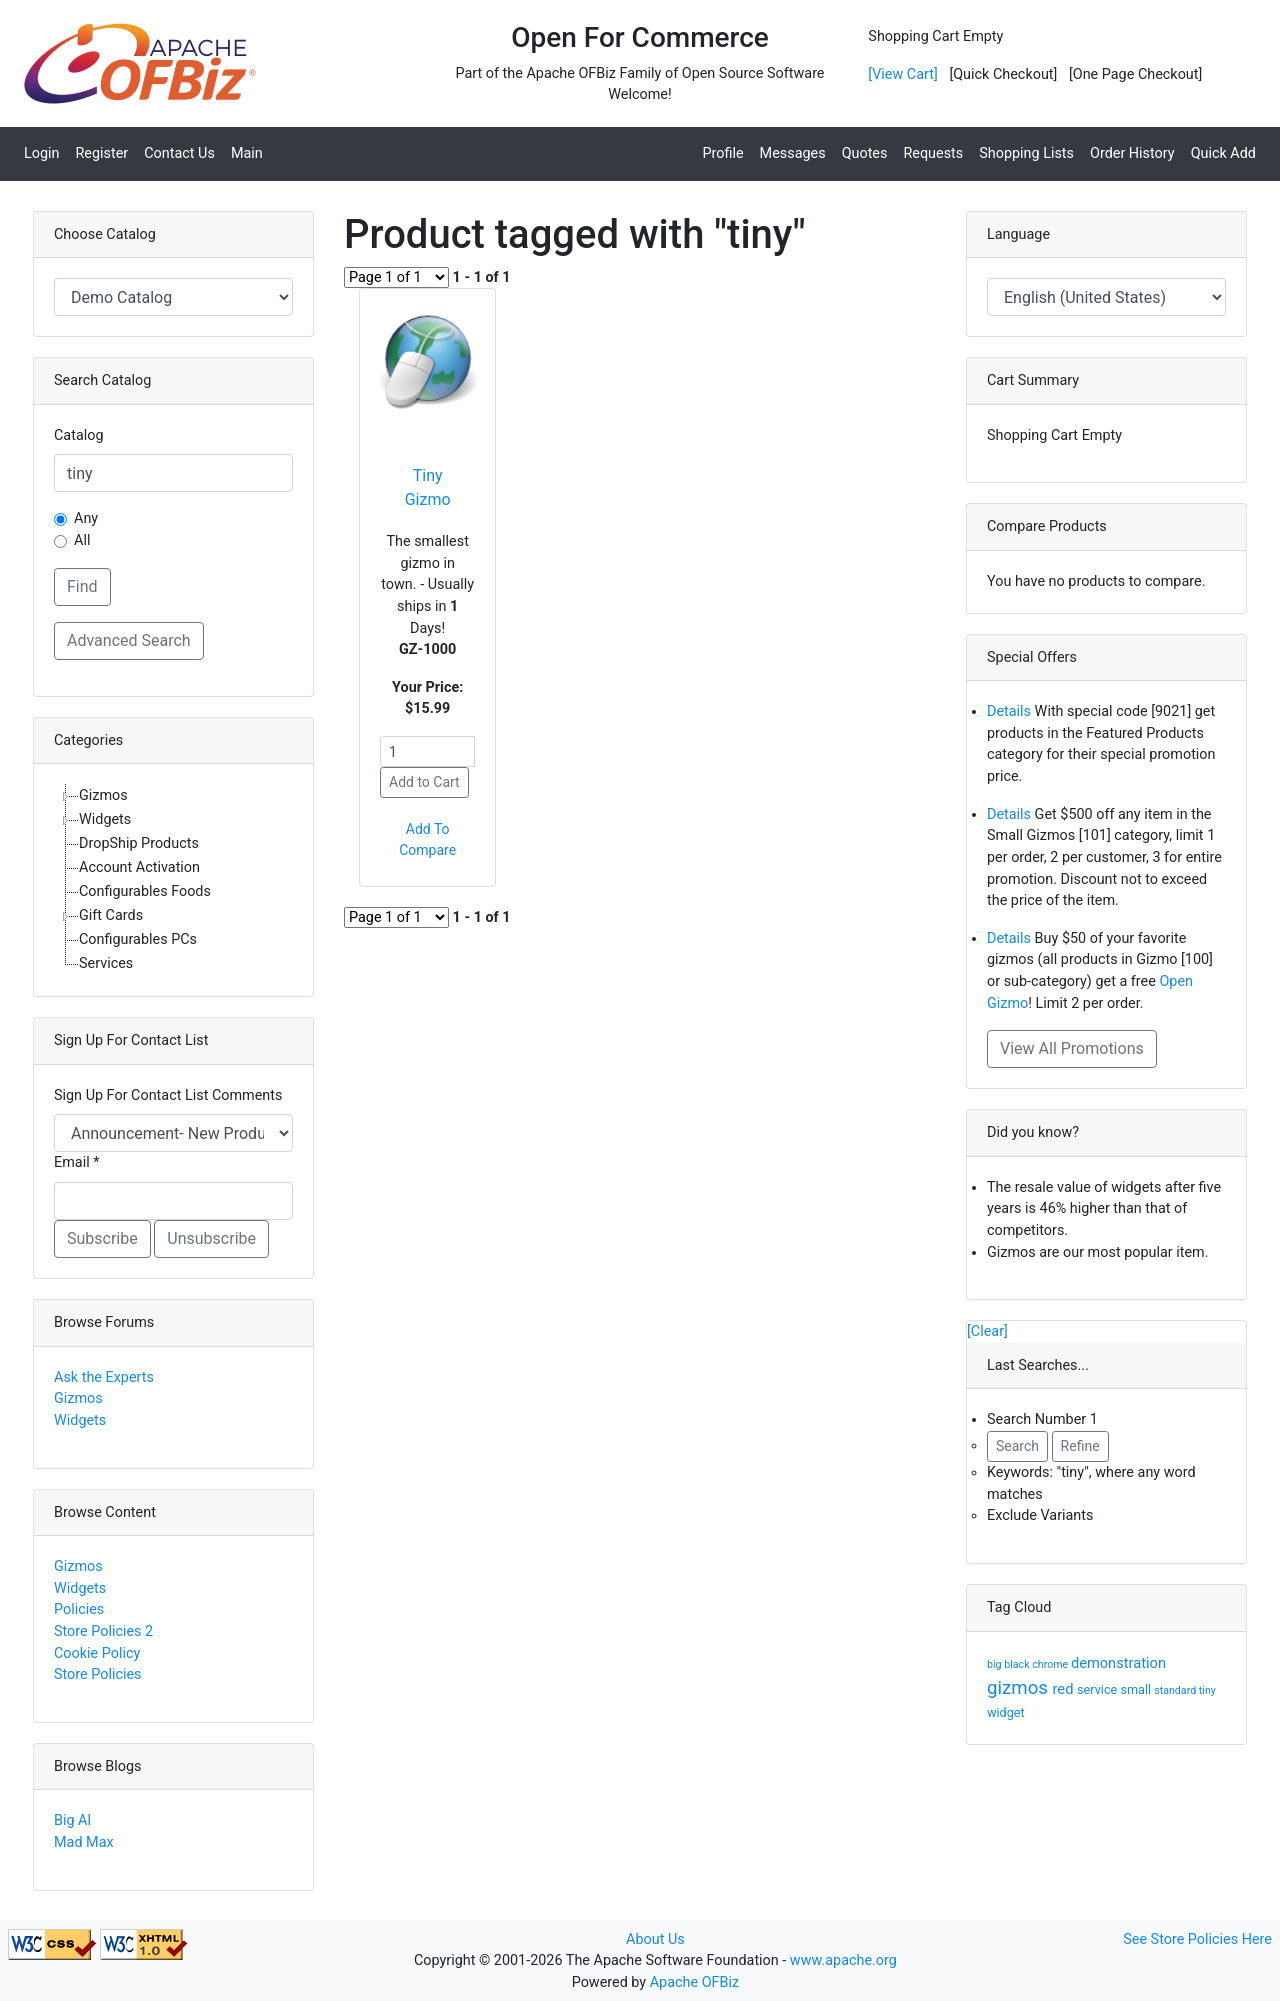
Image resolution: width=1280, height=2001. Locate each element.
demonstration (1118, 1663)
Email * (76, 1162)
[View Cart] (902, 74)
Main (247, 153)
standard (1176, 1690)
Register (102, 153)
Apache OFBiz (694, 1982)
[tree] (173, 880)
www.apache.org (843, 1960)
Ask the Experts (104, 1377)
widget (1006, 1712)
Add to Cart (424, 782)
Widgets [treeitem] (105, 819)
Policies (79, 1609)
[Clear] (987, 1331)
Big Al (72, 1820)
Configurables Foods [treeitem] (145, 891)
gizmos (1020, 1688)
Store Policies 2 (103, 1631)
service (1098, 1689)
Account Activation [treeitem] (139, 867)
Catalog (79, 435)
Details (1009, 711)
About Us (655, 1939)
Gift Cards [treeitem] (111, 915)
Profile (722, 153)
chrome (1051, 1664)
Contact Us (179, 153)
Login (42, 153)
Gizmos (78, 1398)
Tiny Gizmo (428, 487)
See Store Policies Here (1197, 1939)
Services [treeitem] (106, 963)
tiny (1207, 1690)
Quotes (865, 153)
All (82, 540)
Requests (933, 153)
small (1137, 1689)
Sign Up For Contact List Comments (168, 1095)
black (1018, 1664)
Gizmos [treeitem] (103, 795)
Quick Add (1223, 153)
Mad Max (84, 1842)
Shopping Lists (1026, 153)
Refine (1080, 1446)
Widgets (80, 1420)
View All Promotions (1072, 1048)
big (995, 1664)
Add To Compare (427, 839)
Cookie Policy (97, 1653)
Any (86, 518)
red (1065, 1689)
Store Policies (98, 1674)
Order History (1132, 153)
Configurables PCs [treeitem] (138, 939)
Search (1017, 1446)
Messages (793, 153)
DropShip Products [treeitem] (139, 843)
